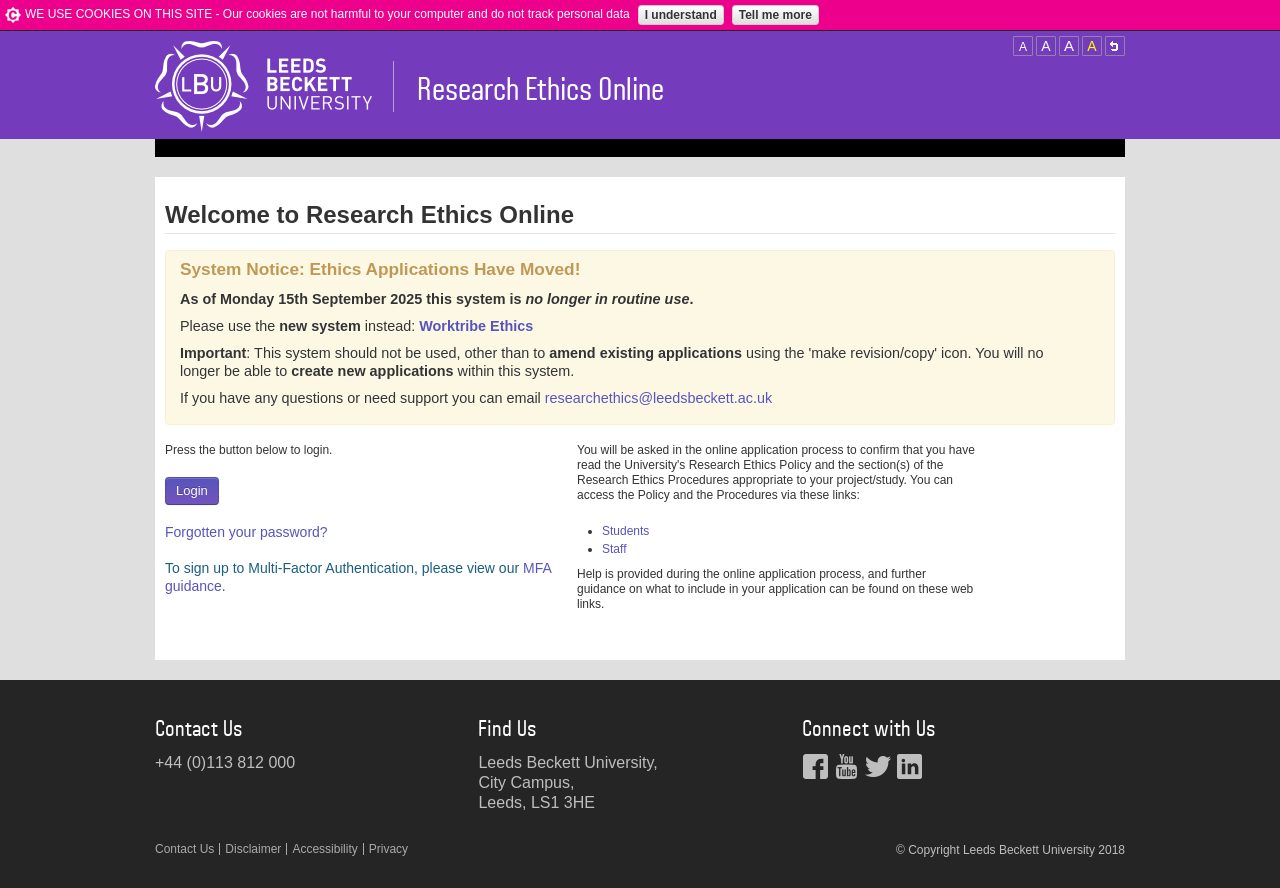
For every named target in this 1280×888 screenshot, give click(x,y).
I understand (681, 15)
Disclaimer (253, 849)
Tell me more (775, 15)
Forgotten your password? (246, 532)
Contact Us (184, 849)
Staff (614, 549)
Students (625, 531)
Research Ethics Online (540, 90)
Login (192, 490)
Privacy (388, 849)
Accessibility (324, 849)
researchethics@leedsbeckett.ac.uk (658, 398)
